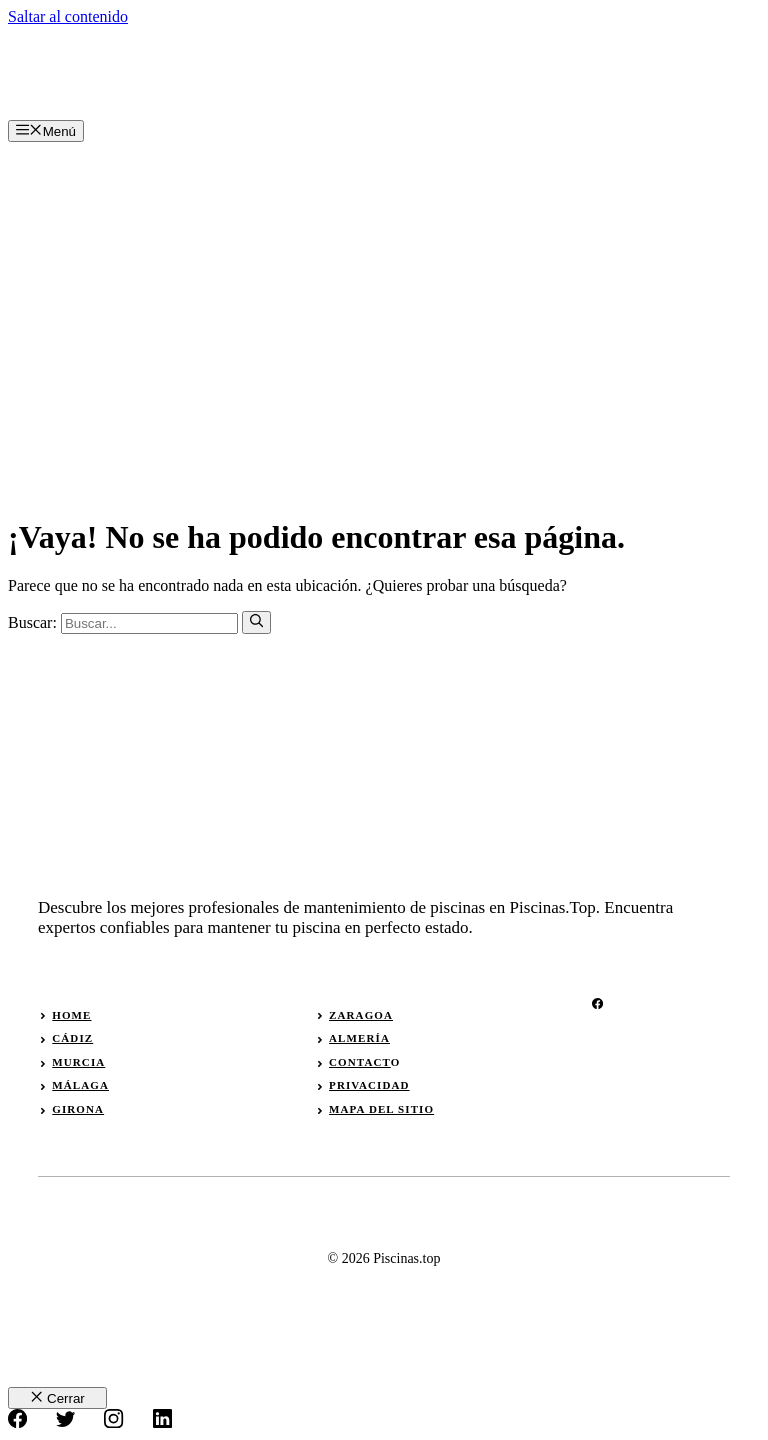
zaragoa (361, 1015)
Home (71, 1015)
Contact (360, 1062)
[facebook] (597, 1003)
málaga (80, 1085)
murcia (78, 1062)
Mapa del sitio (381, 1109)
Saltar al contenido (68, 16)
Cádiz (72, 1038)
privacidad (369, 1085)
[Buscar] (256, 622)
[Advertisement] (384, 292)
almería (359, 1038)
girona (78, 1109)
